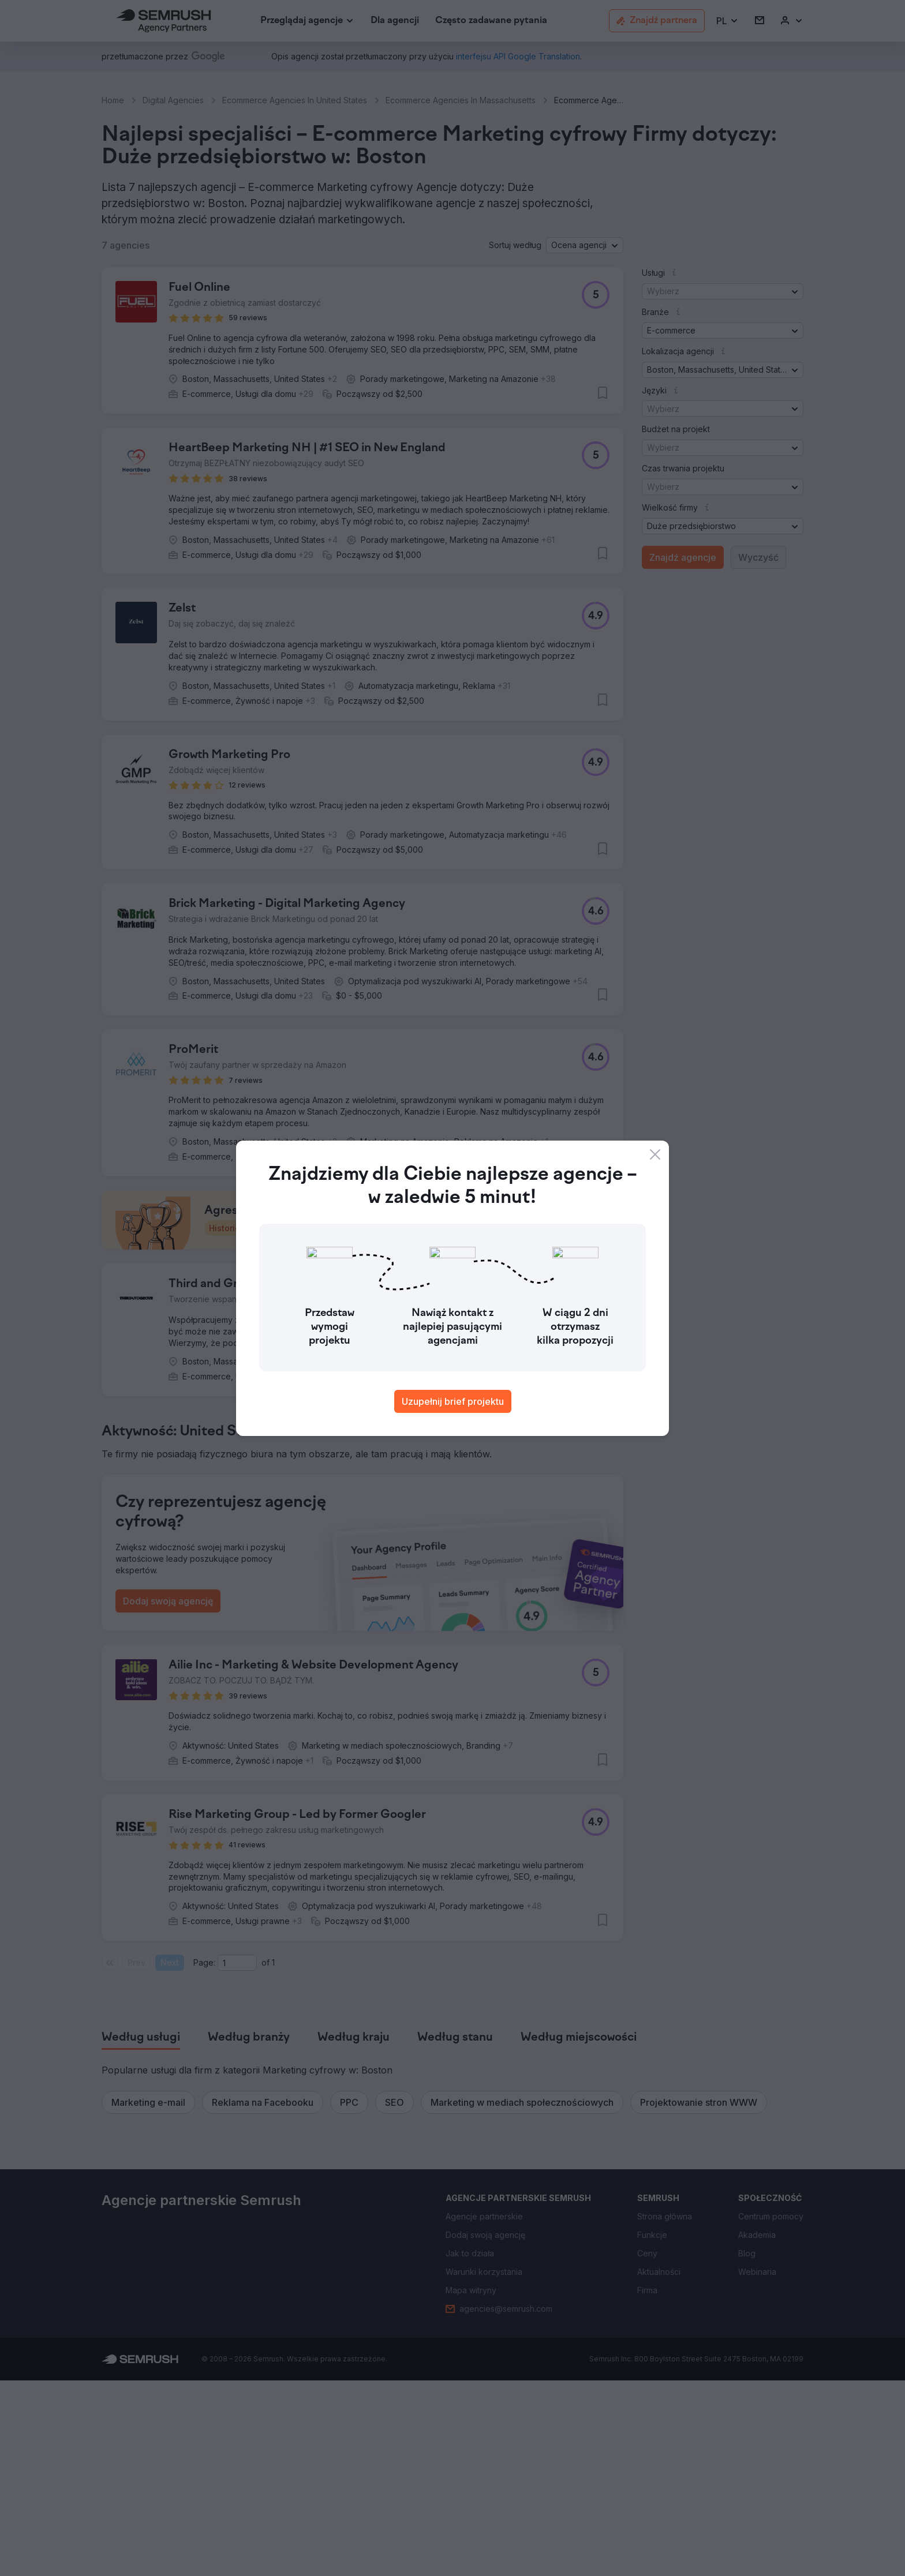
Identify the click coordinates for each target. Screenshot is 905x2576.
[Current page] (237, 2158)
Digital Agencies (173, 100)
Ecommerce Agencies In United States (294, 100)
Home (113, 100)
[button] (727, 21)
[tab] (141, 2233)
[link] (395, 21)
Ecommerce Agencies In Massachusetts (461, 100)
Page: (204, 2158)
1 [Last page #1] (273, 2158)
